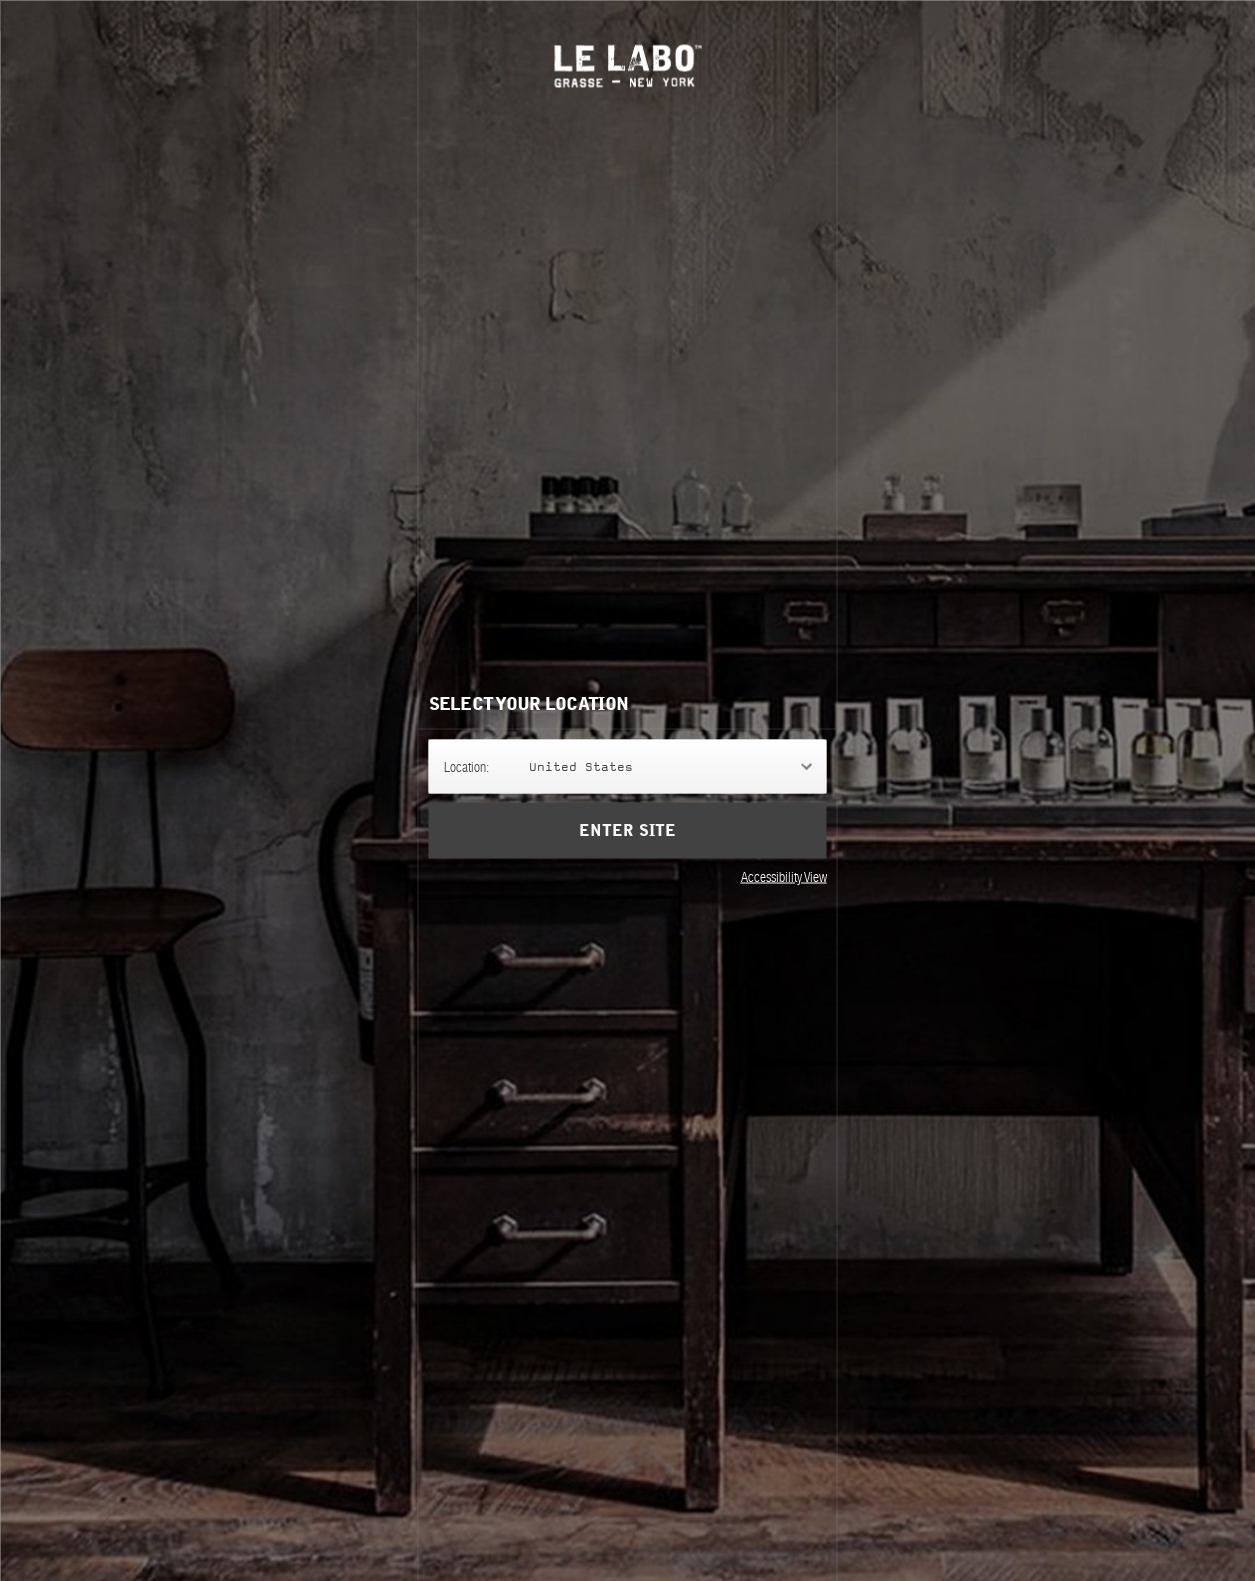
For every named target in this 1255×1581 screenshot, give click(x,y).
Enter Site (627, 830)
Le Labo (627, 65)
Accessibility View (784, 876)
